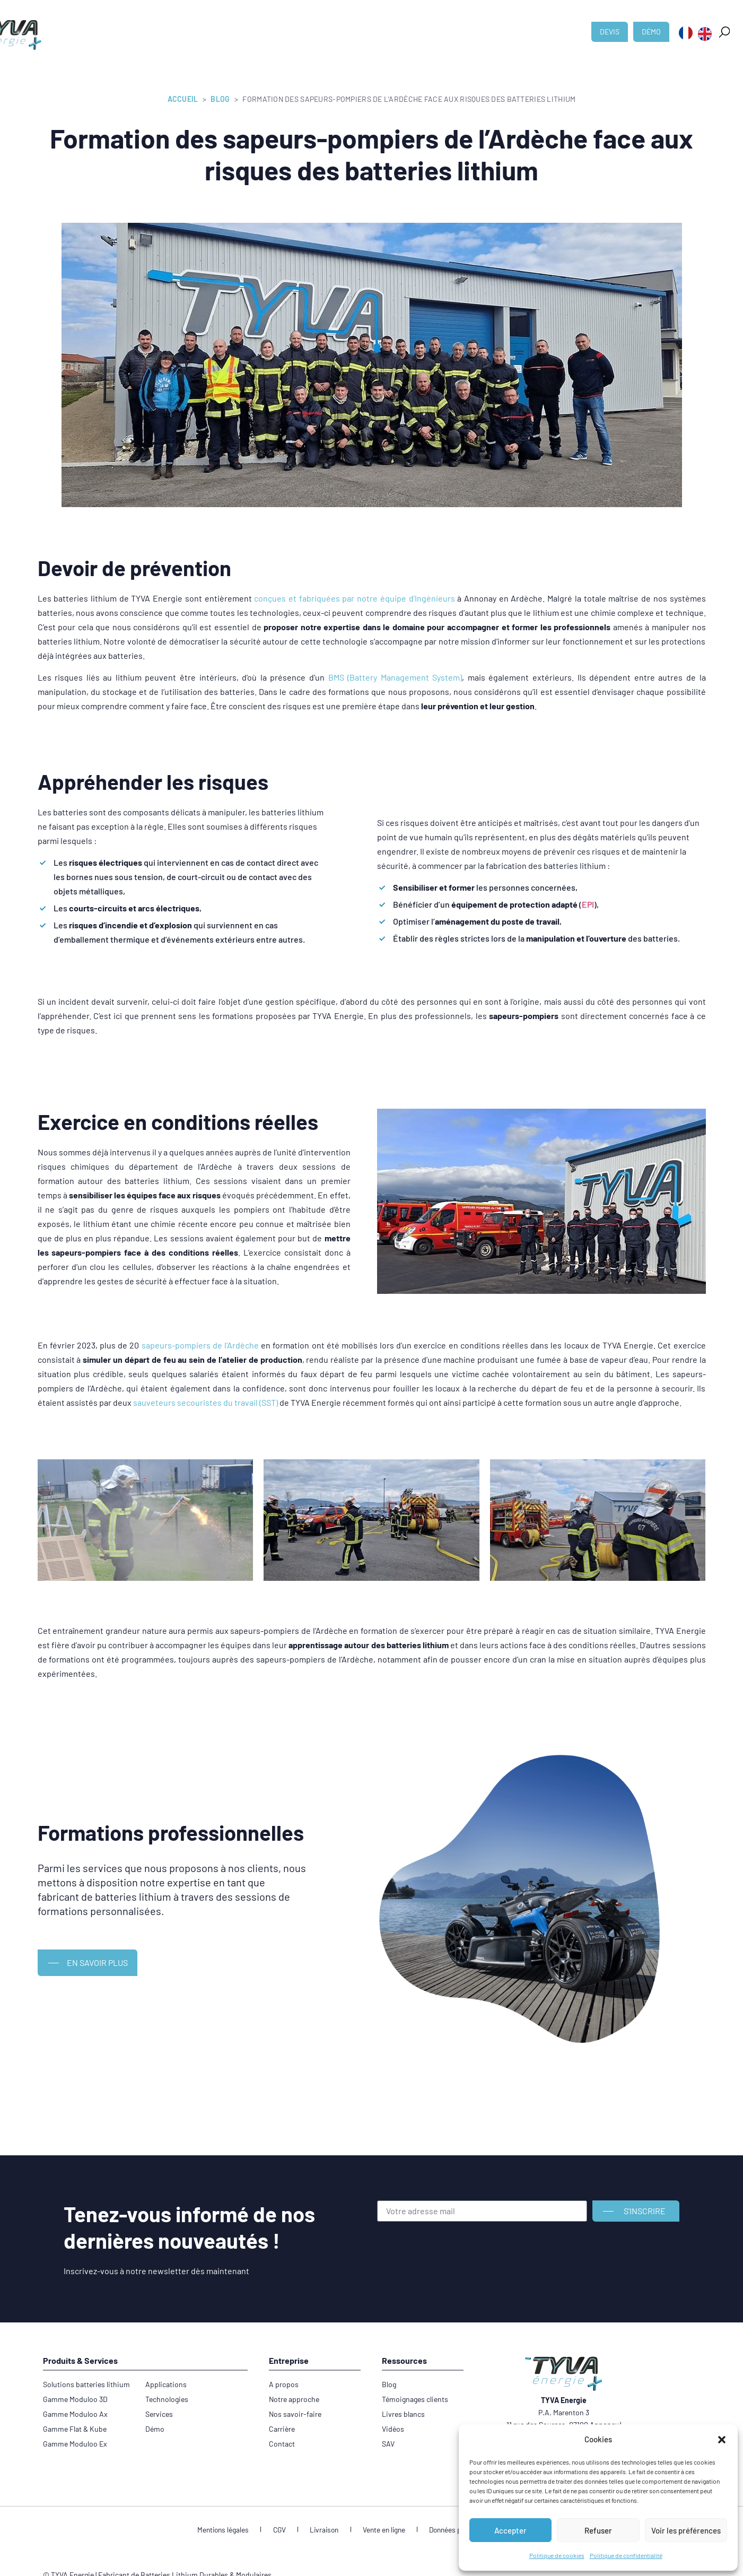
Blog (220, 98)
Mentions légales (234, 2530)
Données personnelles (456, 2530)
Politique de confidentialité (626, 2555)
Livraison (325, 2530)
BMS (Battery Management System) (395, 677)
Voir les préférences (686, 2530)
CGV (285, 2530)
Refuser (598, 2530)
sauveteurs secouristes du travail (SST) (205, 1402)
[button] (721, 2439)
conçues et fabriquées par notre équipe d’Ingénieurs (354, 598)
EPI (588, 904)
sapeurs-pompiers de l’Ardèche (200, 1345)
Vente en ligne (380, 2530)
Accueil (183, 98)
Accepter (510, 2530)
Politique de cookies (556, 2555)
